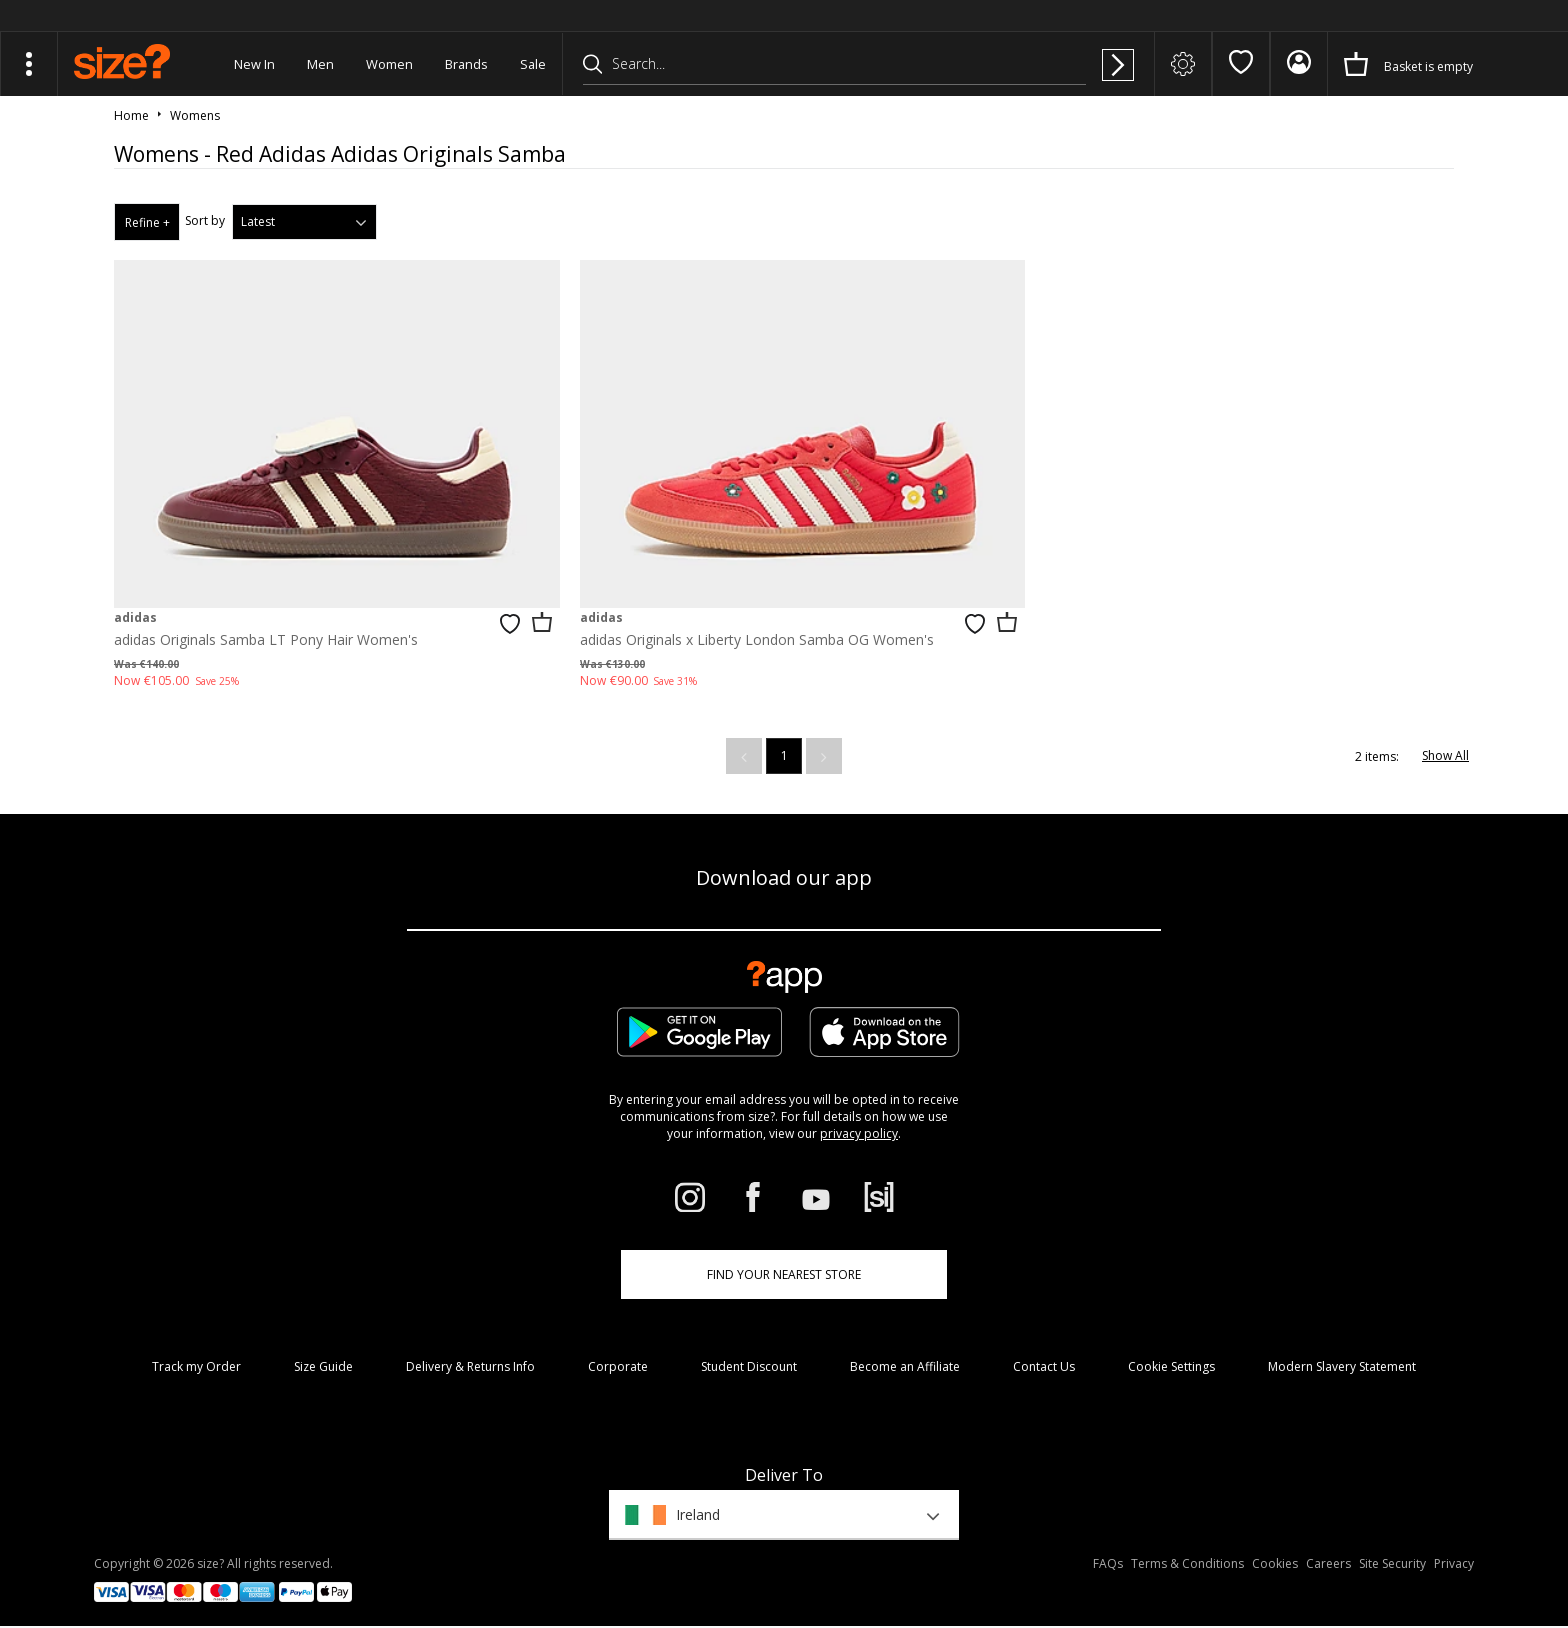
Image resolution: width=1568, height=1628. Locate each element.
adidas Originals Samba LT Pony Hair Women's (266, 629)
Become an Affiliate (905, 1357)
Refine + (147, 222)
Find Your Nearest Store (784, 1265)
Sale (533, 64)
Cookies (1275, 1553)
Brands (466, 64)
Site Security (1392, 1553)
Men (320, 64)
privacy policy (859, 1124)
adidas (135, 607)
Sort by (205, 220)
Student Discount (749, 1357)
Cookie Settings (1171, 1357)
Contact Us (1044, 1357)
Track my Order (196, 1357)
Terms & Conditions (1187, 1553)
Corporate (618, 1357)
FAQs (1108, 1553)
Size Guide (323, 1357)
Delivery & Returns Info (470, 1357)
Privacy (1454, 1553)
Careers (1328, 1553)
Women (389, 64)
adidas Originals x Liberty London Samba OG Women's (744, 629)
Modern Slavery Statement (1342, 1357)
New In (254, 64)
